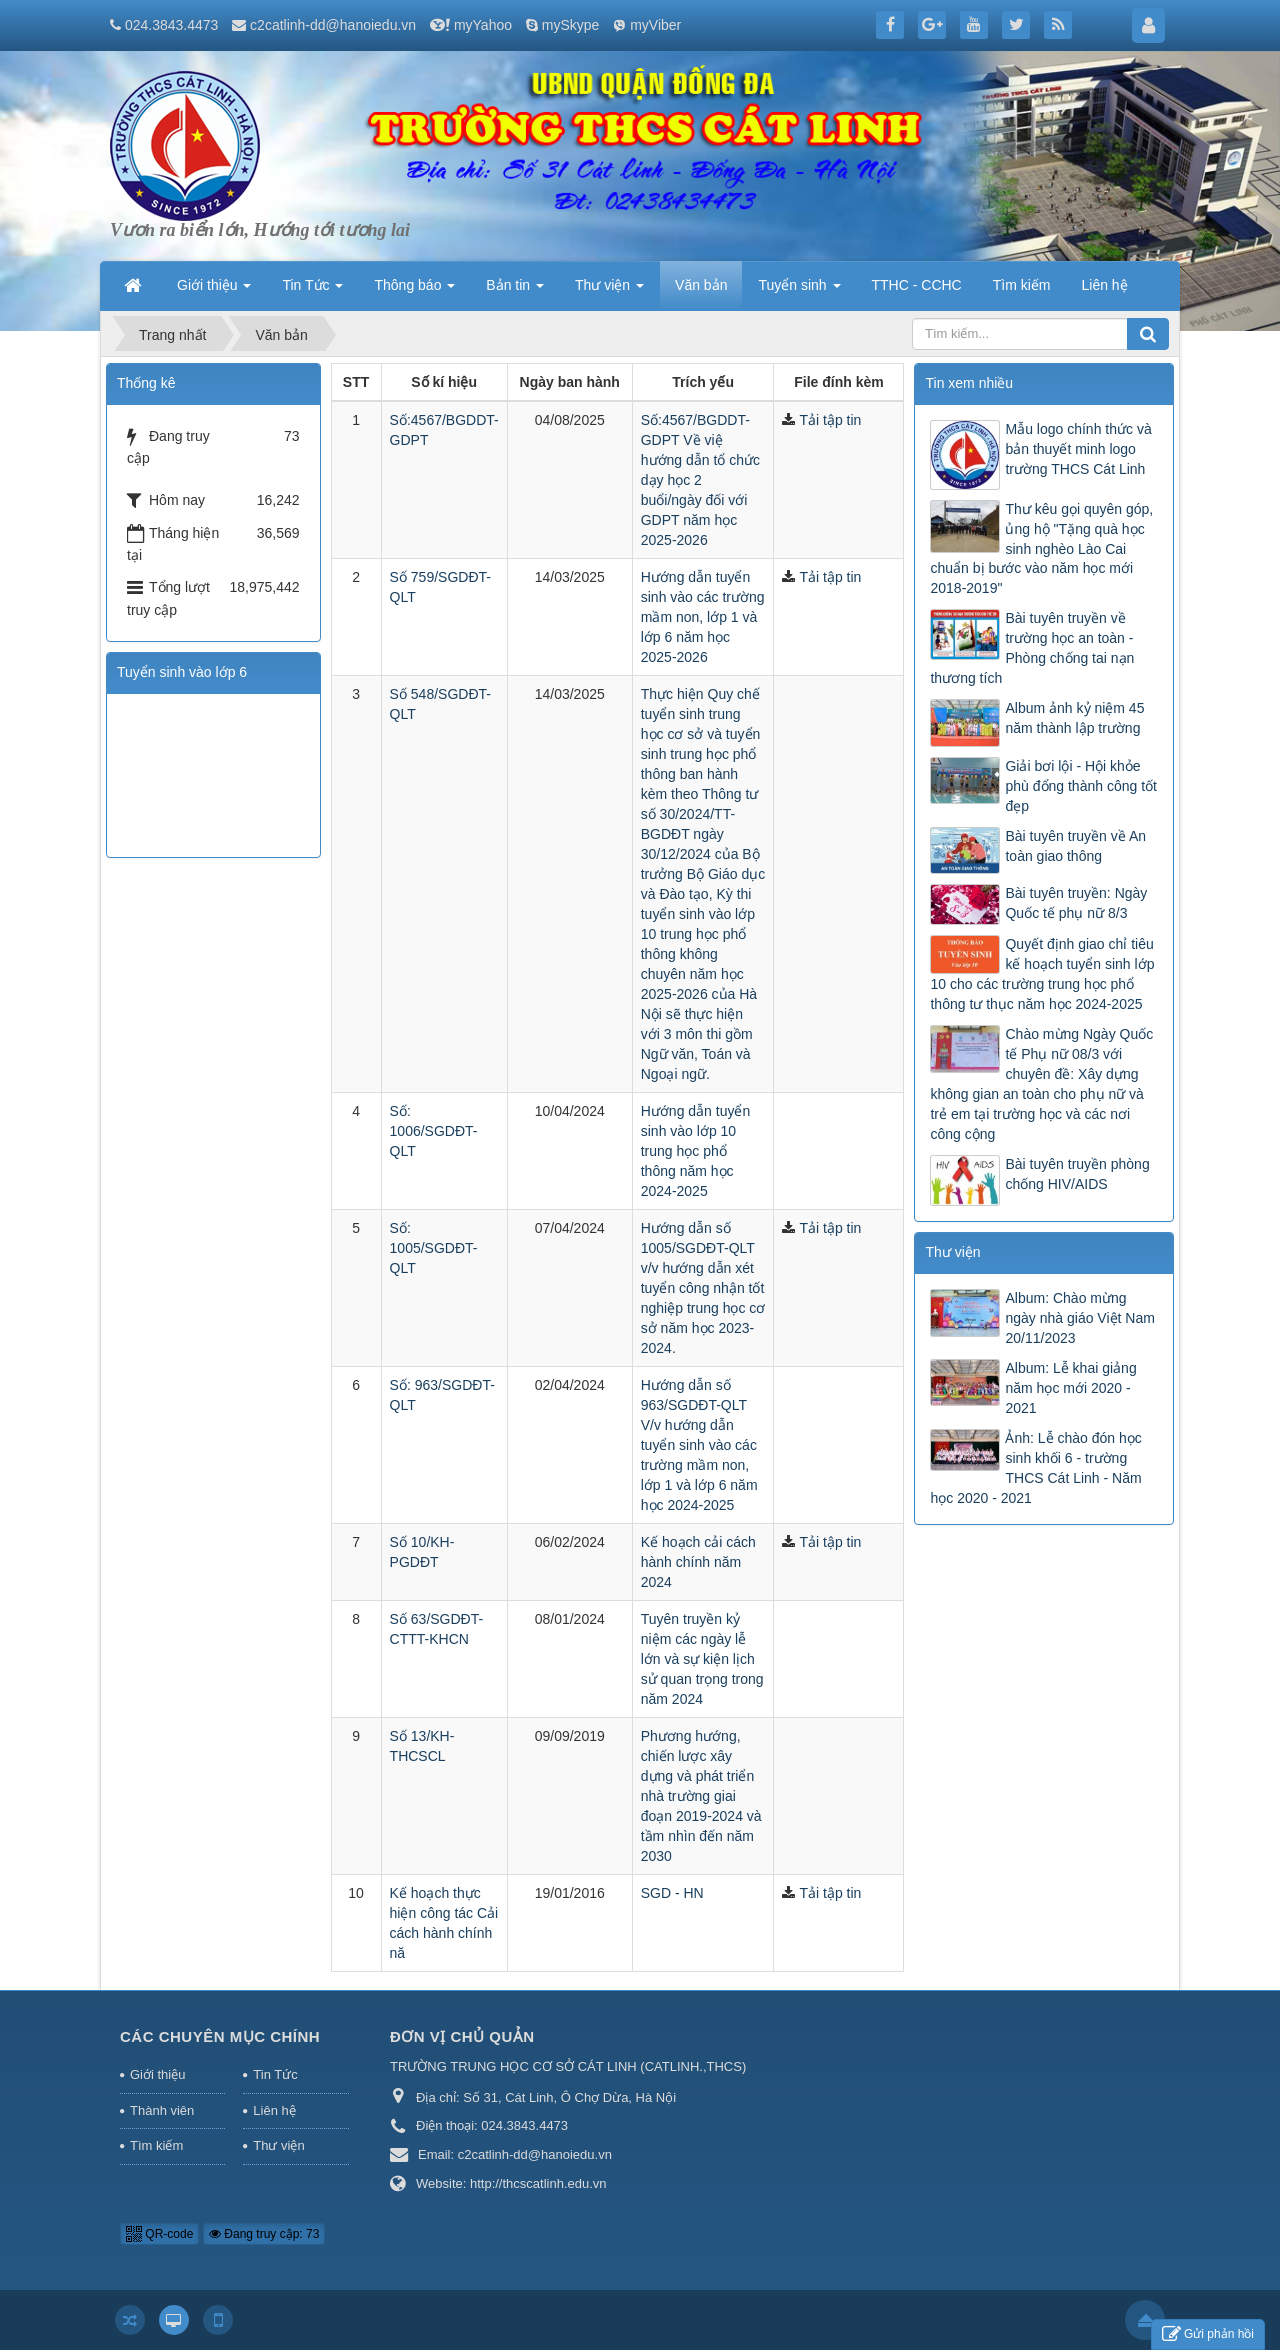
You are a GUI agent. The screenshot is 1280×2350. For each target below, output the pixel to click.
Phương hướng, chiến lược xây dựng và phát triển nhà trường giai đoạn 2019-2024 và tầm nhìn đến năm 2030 (701, 1796)
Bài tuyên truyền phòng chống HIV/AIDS (1077, 1174)
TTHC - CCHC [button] (917, 285)
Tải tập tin (830, 420)
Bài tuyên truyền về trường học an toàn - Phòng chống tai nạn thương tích (1032, 648)
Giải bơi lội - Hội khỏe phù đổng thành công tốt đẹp (1080, 786)
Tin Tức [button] (312, 291)
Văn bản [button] (701, 285)
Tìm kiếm (156, 2145)
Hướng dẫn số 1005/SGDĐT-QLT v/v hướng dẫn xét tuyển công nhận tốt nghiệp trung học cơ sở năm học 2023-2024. (703, 1288)
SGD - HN (672, 1893)
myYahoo (483, 25)
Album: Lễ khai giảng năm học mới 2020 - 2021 (1070, 1388)
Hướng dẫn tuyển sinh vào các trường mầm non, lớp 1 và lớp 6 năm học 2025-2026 (703, 617)
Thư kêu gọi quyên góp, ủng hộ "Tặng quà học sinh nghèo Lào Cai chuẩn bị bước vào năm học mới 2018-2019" (1041, 549)
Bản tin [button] (515, 291)
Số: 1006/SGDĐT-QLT (434, 1131)
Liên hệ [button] (1104, 285)
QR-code (159, 2234)
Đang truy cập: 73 (264, 2234)
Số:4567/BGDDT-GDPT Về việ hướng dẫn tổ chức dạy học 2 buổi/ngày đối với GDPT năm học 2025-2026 (700, 480)
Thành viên (162, 2110)
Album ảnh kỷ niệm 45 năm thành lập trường (1074, 718)
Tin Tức (275, 2074)
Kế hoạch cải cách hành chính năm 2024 (698, 1562)
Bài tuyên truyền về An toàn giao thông (1075, 846)
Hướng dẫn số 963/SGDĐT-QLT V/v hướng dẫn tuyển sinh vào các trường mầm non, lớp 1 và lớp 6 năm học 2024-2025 (699, 1445)
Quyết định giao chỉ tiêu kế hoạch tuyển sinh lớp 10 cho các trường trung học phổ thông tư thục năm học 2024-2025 (1042, 974)
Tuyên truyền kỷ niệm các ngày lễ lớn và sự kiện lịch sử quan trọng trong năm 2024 (702, 1659)
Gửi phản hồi (1208, 2334)
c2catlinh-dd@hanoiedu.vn (333, 25)
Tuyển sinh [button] (799, 291)
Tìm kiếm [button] (1022, 285)
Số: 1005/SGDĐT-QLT (434, 1248)
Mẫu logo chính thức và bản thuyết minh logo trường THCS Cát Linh (1078, 449)
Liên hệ (274, 2110)
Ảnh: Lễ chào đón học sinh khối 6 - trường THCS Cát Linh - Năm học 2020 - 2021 (1035, 1468)
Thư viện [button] (609, 291)
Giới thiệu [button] (214, 291)
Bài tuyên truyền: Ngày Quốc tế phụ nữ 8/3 (1076, 903)
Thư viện (278, 2145)
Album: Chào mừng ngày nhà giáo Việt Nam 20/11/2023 (1079, 1318)
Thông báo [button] (414, 291)
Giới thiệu (157, 2074)
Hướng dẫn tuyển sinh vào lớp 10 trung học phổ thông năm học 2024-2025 (696, 1151)
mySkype (571, 25)
